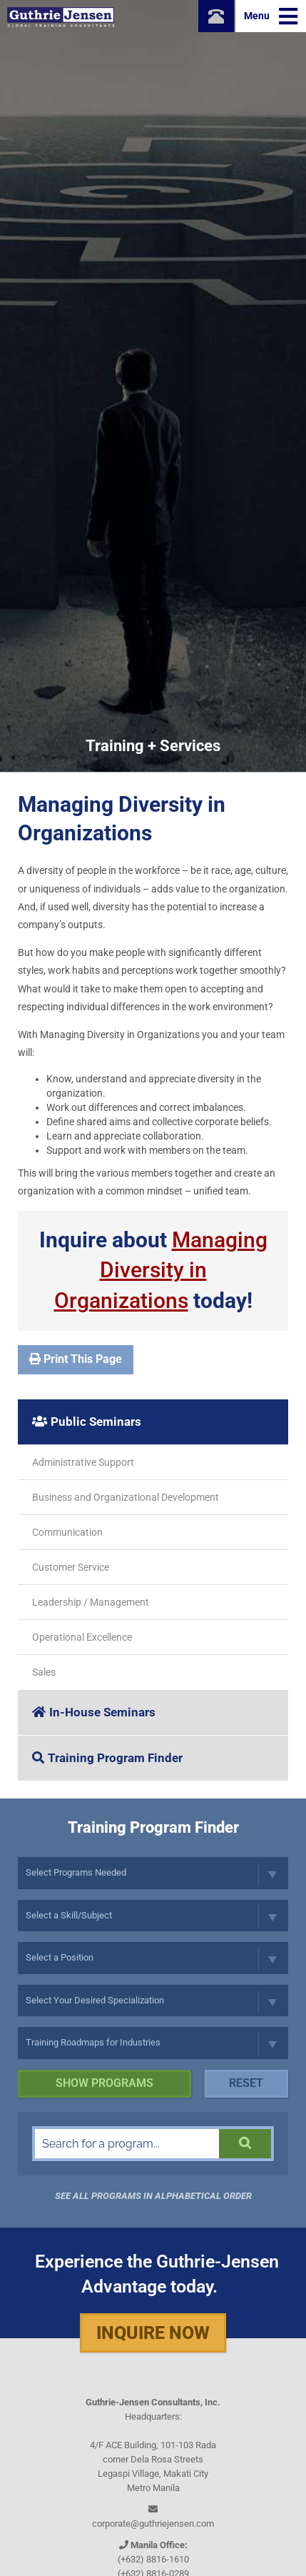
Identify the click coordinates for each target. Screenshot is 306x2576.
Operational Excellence (82, 1637)
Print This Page (75, 1359)
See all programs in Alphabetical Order (153, 2195)
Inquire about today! (153, 1270)
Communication (67, 1532)
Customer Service (70, 1567)
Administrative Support (83, 1462)
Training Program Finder (107, 1758)
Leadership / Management (90, 1602)
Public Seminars (86, 1421)
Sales (44, 1672)
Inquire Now (153, 2333)
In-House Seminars (93, 1712)
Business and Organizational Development (125, 1497)
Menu (270, 16)
